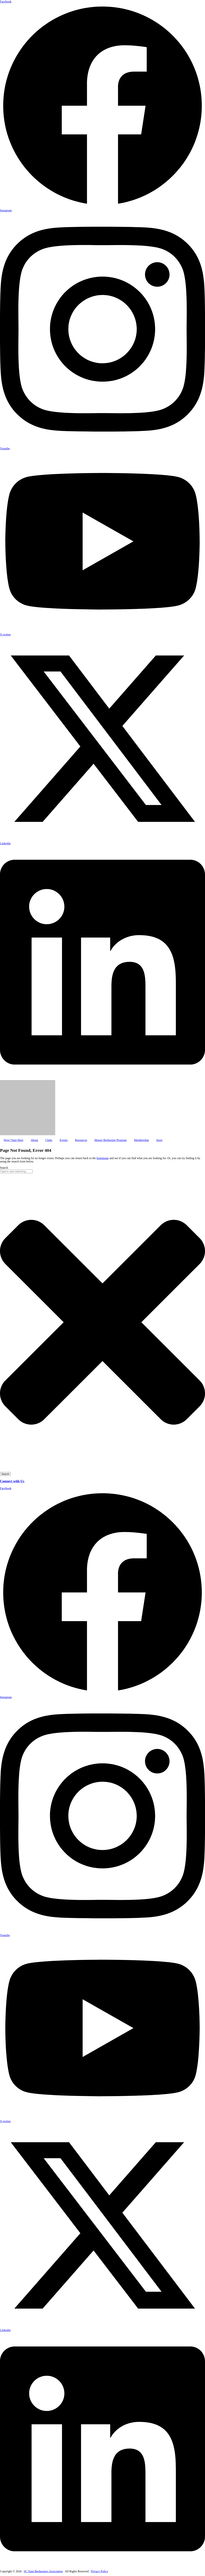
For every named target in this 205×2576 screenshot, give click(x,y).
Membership (141, 1140)
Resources (81, 1140)
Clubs (48, 1140)
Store (159, 1140)
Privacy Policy (99, 2571)
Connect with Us (12, 1481)
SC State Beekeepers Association (43, 2571)
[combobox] (16, 1171)
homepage (103, 1158)
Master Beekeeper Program (110, 1140)
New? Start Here (13, 1140)
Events (64, 1140)
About (34, 1140)
